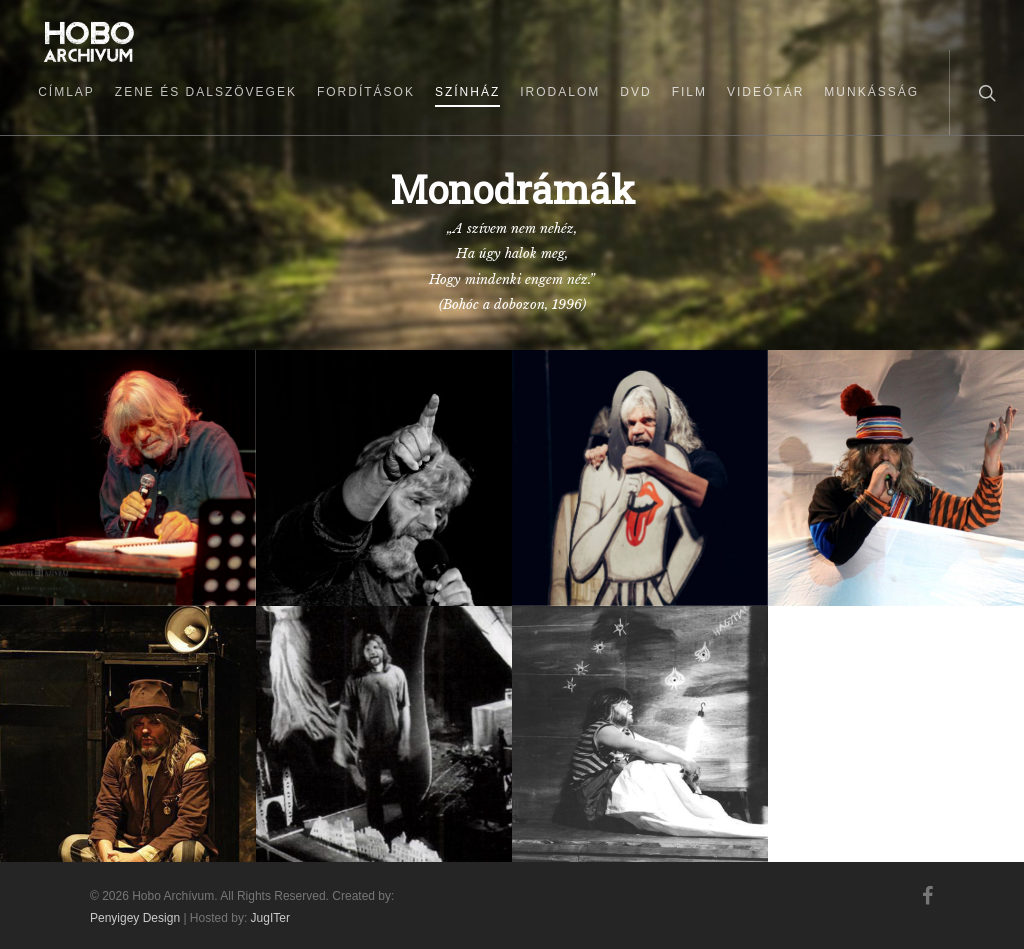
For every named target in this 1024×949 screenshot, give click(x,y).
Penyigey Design (135, 918)
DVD (635, 92)
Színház (467, 92)
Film (689, 92)
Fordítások (366, 92)
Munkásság (871, 92)
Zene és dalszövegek (206, 92)
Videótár (765, 92)
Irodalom (560, 92)
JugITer (270, 918)
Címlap (66, 92)
